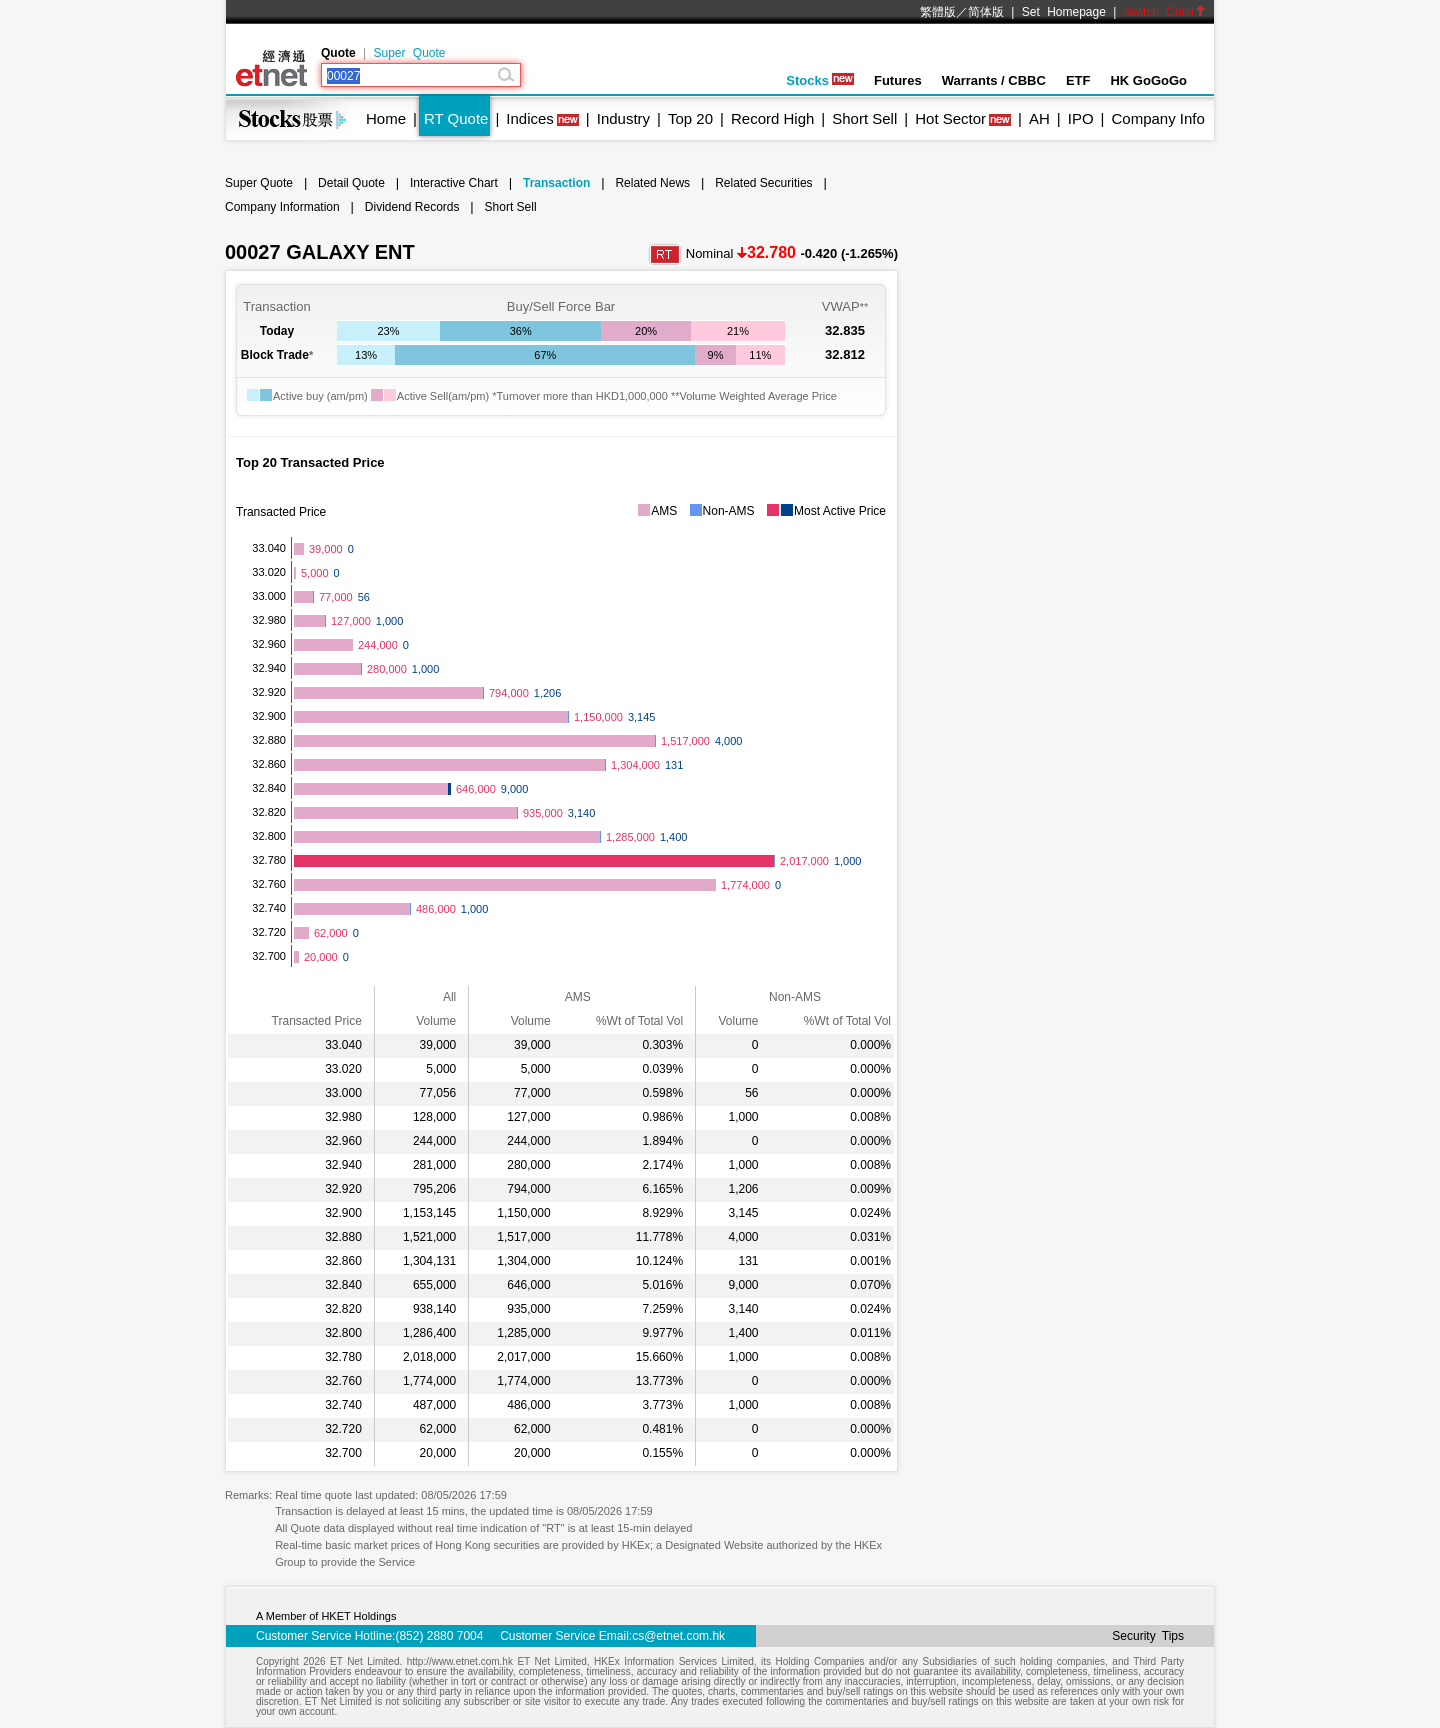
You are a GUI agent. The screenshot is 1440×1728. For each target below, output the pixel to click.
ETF (1078, 80)
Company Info (1157, 118)
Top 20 (690, 118)
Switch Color (1165, 12)
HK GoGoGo (1148, 80)
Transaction (556, 183)
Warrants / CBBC (994, 80)
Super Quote (409, 53)
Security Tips (1148, 1636)
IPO (1081, 118)
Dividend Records (412, 207)
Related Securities (763, 183)
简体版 (986, 12)
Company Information (282, 207)
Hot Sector (950, 118)
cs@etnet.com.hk (678, 1636)
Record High (772, 118)
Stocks (820, 80)
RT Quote (456, 118)
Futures (898, 80)
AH (1039, 118)
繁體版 (938, 12)
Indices (530, 118)
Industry (623, 118)
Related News (652, 183)
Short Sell (864, 118)
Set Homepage (1064, 12)
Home (386, 118)
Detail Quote (351, 183)
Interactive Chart (454, 183)
